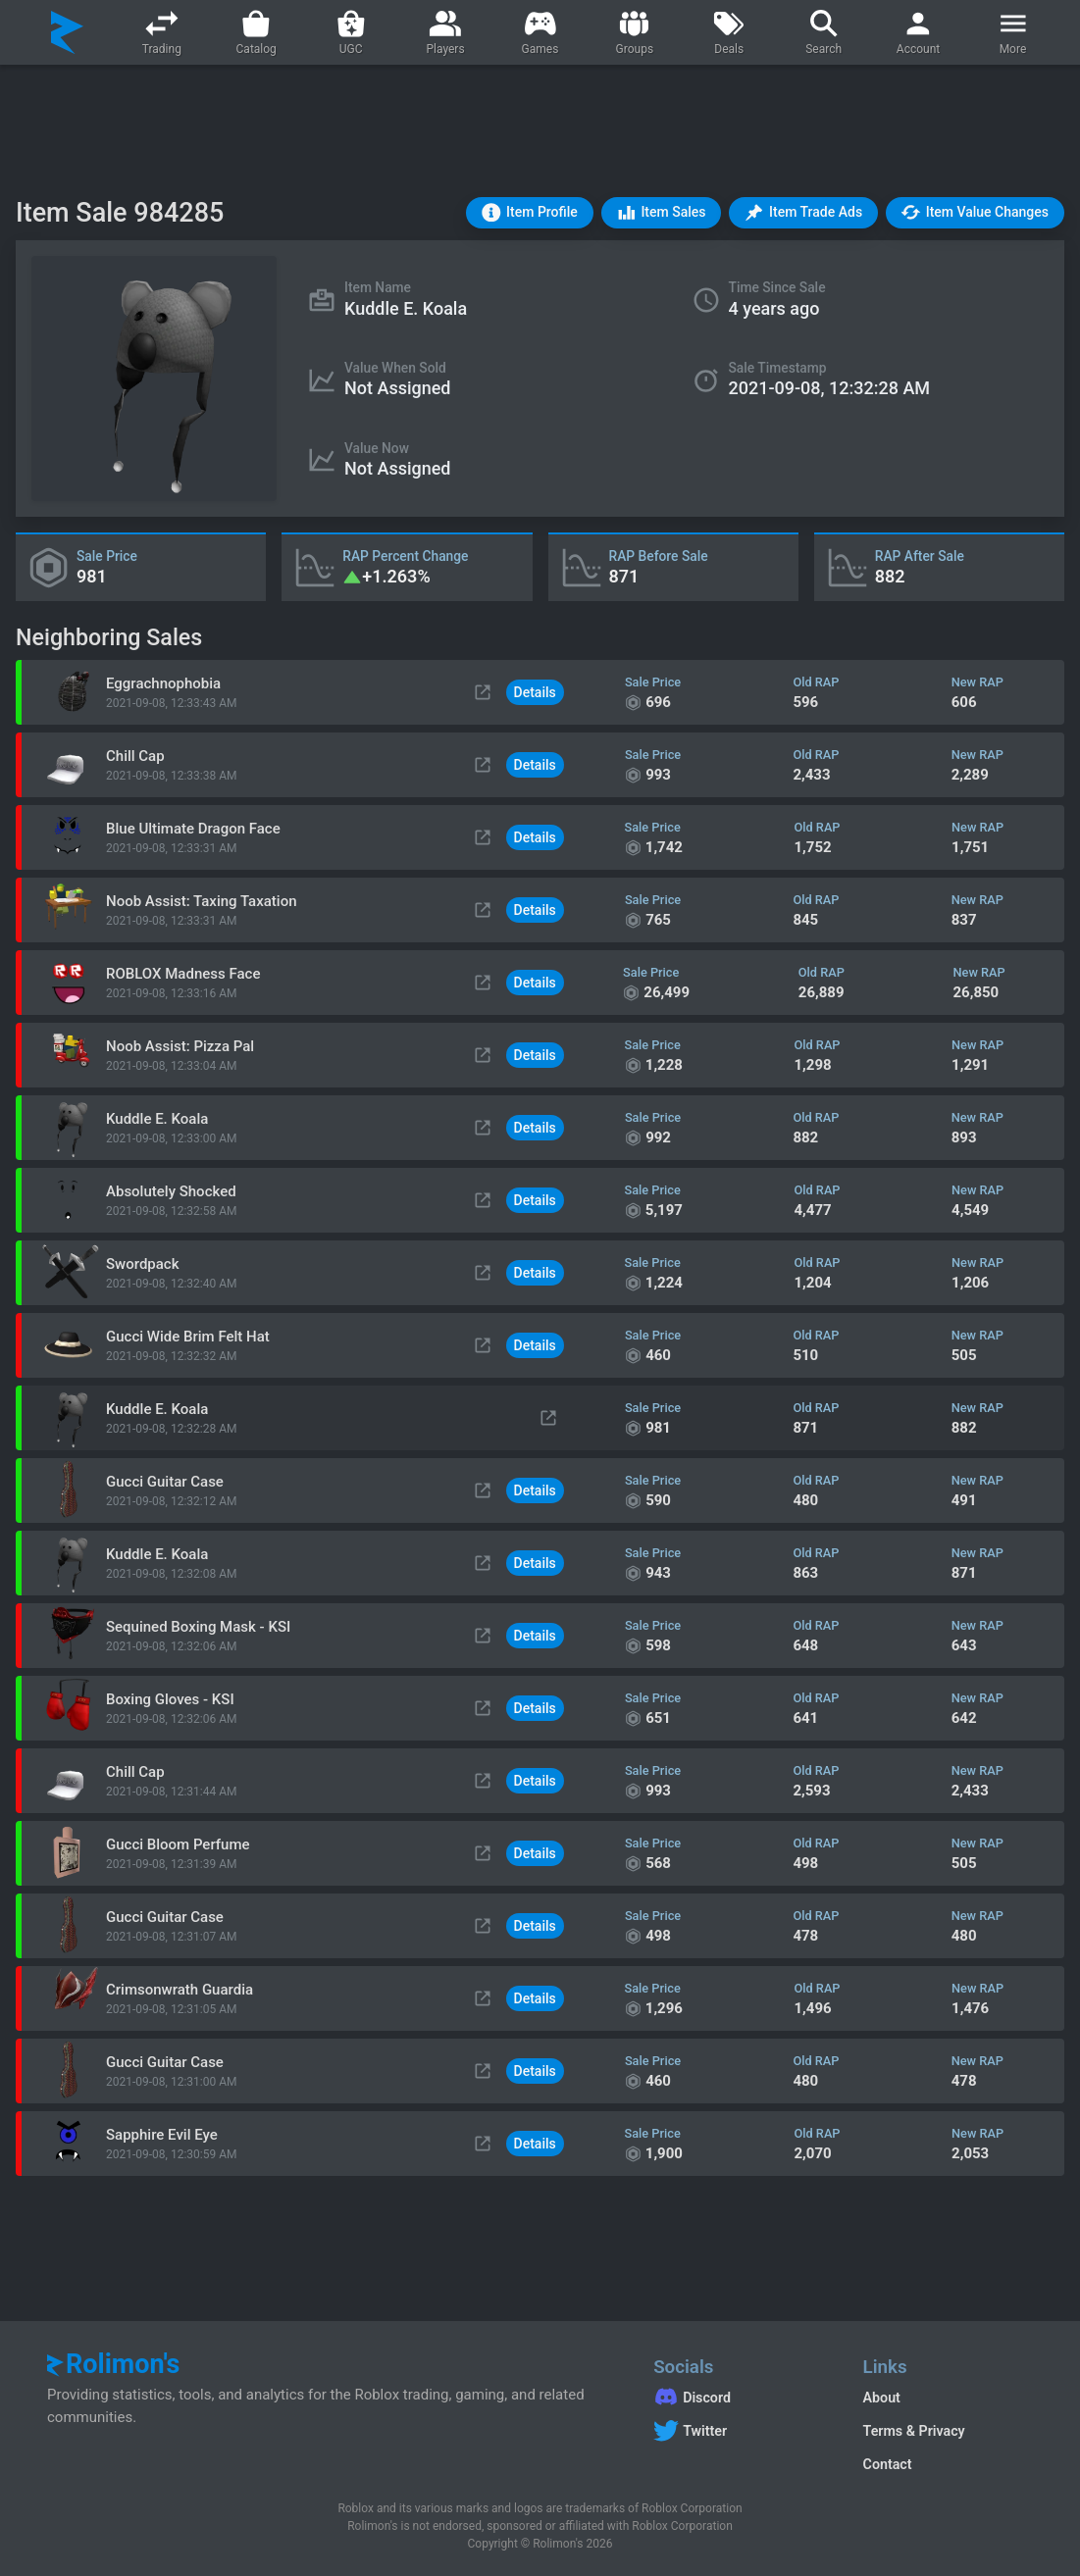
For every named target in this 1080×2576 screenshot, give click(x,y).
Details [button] (535, 692)
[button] (529, 212)
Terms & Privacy (914, 2431)
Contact (887, 2464)
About (881, 2397)
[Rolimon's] (67, 32)
